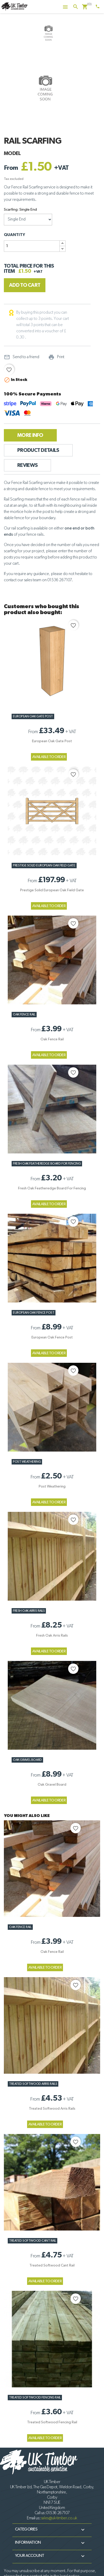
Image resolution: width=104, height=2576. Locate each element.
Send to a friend (21, 357)
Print (56, 357)
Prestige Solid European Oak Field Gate (44, 865)
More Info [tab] (30, 435)
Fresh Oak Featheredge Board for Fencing (47, 1163)
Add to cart (24, 285)
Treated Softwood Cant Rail (32, 2240)
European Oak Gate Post (33, 716)
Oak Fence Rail (24, 1014)
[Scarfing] (28, 219)
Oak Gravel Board (27, 1760)
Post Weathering (27, 1461)
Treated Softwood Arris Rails (33, 2084)
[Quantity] (32, 246)
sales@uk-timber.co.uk (59, 2518)
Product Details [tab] (38, 450)
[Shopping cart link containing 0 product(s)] (85, 7)
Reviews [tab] (27, 465)
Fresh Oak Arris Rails (29, 1611)
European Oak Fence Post (33, 1312)
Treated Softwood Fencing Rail (35, 2397)
